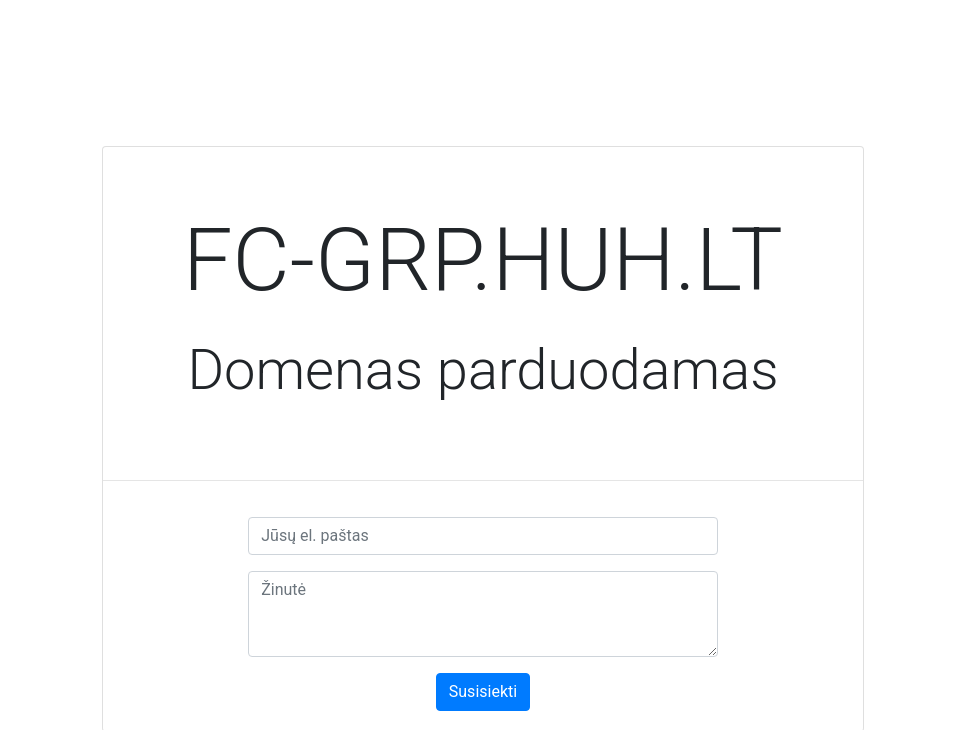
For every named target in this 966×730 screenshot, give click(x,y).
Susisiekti (483, 691)
